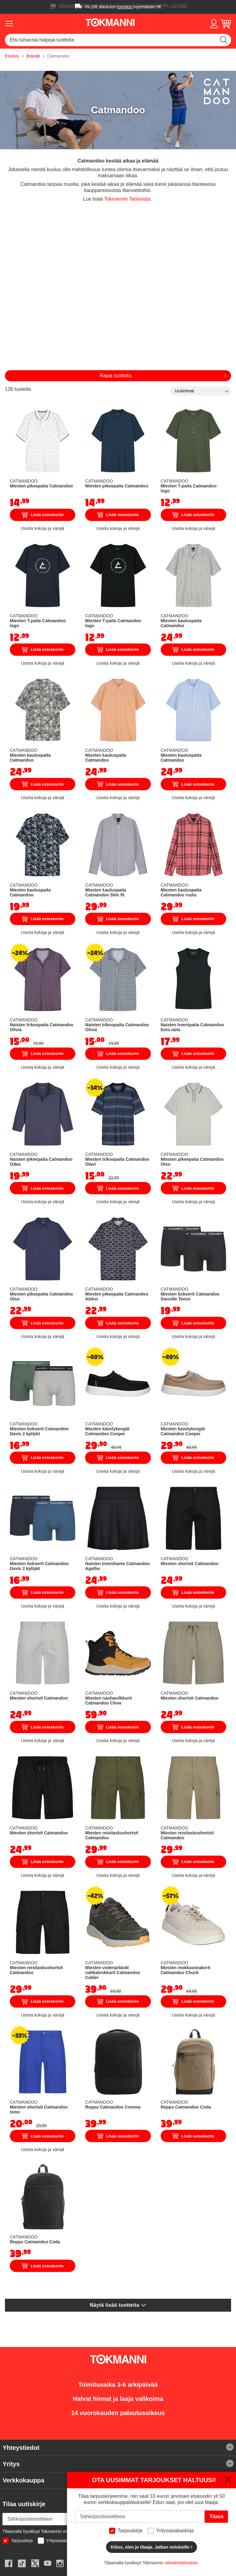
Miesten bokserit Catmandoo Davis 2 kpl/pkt (39, 1431)
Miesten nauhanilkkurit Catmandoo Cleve (108, 1700)
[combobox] (118, 40)
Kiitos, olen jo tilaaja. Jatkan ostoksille (151, 2547)
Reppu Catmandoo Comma (112, 2107)
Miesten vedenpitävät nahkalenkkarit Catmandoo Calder (112, 1972)
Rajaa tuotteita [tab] (115, 375)
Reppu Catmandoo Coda (186, 2107)
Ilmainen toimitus (75, 5)
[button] (214, 24)
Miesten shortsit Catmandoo (189, 1563)
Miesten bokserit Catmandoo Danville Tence (190, 1296)
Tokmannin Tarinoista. (127, 199)
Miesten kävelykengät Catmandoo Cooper (107, 1431)
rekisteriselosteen (181, 2562)
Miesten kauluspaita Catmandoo (181, 623)
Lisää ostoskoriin (43, 515)
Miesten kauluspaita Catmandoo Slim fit (105, 892)
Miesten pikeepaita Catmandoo (41, 485)
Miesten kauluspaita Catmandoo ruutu (181, 892)
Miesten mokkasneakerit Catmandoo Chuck (185, 1970)
